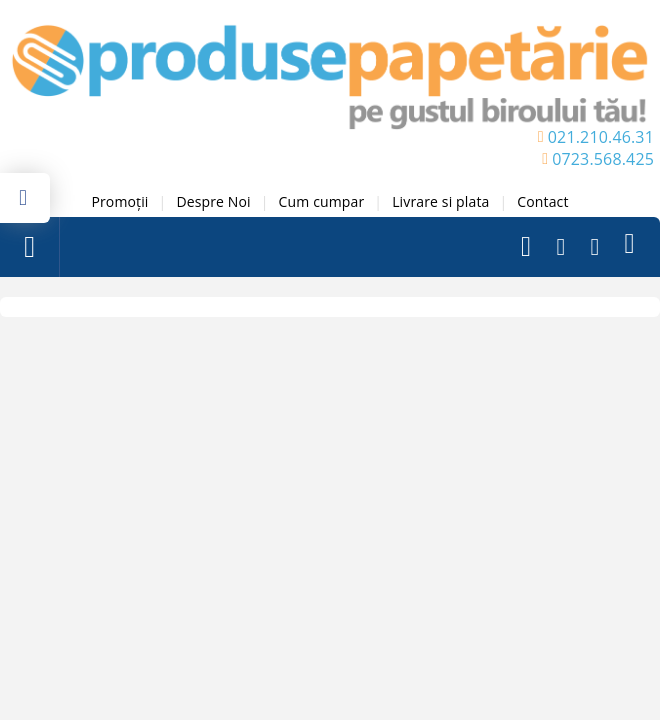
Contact (542, 201)
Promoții (119, 201)
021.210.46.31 (601, 137)
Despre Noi (213, 201)
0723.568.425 (603, 159)
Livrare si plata (440, 201)
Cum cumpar (322, 201)
